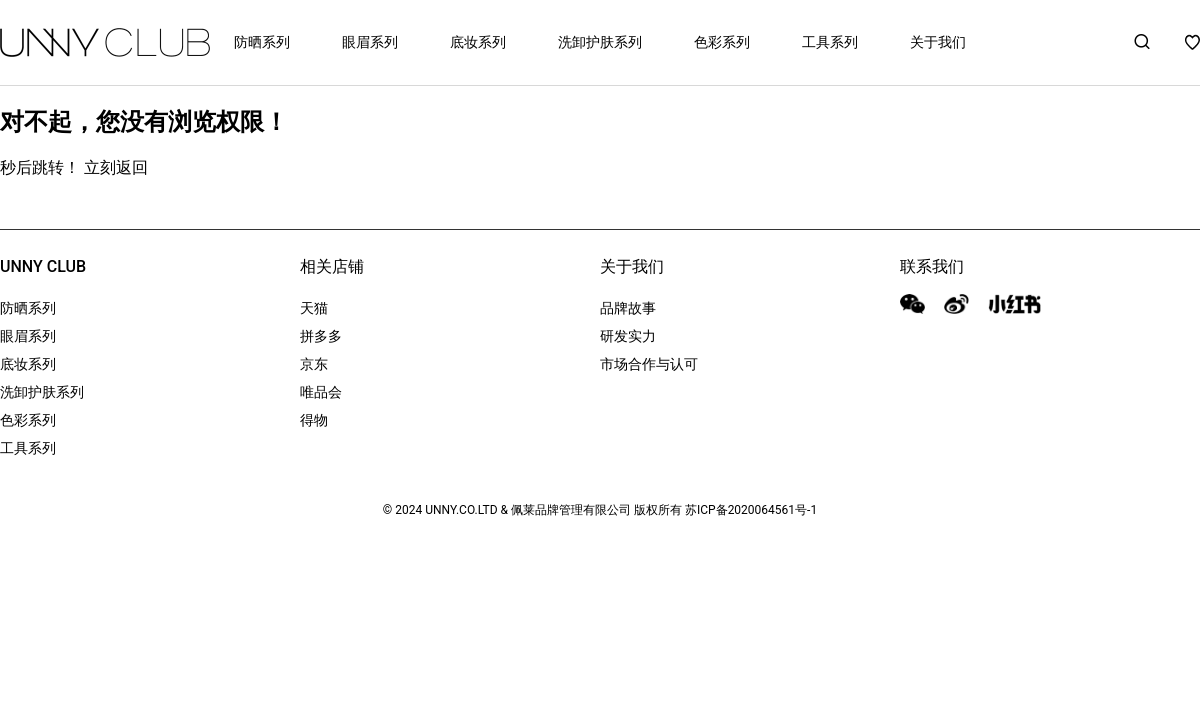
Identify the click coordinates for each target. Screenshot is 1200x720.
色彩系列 (722, 42)
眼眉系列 (370, 42)
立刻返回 (116, 167)
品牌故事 (628, 308)
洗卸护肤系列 (600, 42)
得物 (314, 420)
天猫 (314, 308)
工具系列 (830, 42)
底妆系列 (478, 42)
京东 (314, 364)
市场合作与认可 (649, 364)
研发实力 (628, 336)
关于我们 (938, 42)
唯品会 (321, 392)
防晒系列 (262, 42)
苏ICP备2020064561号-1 (751, 510)
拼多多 (321, 336)
